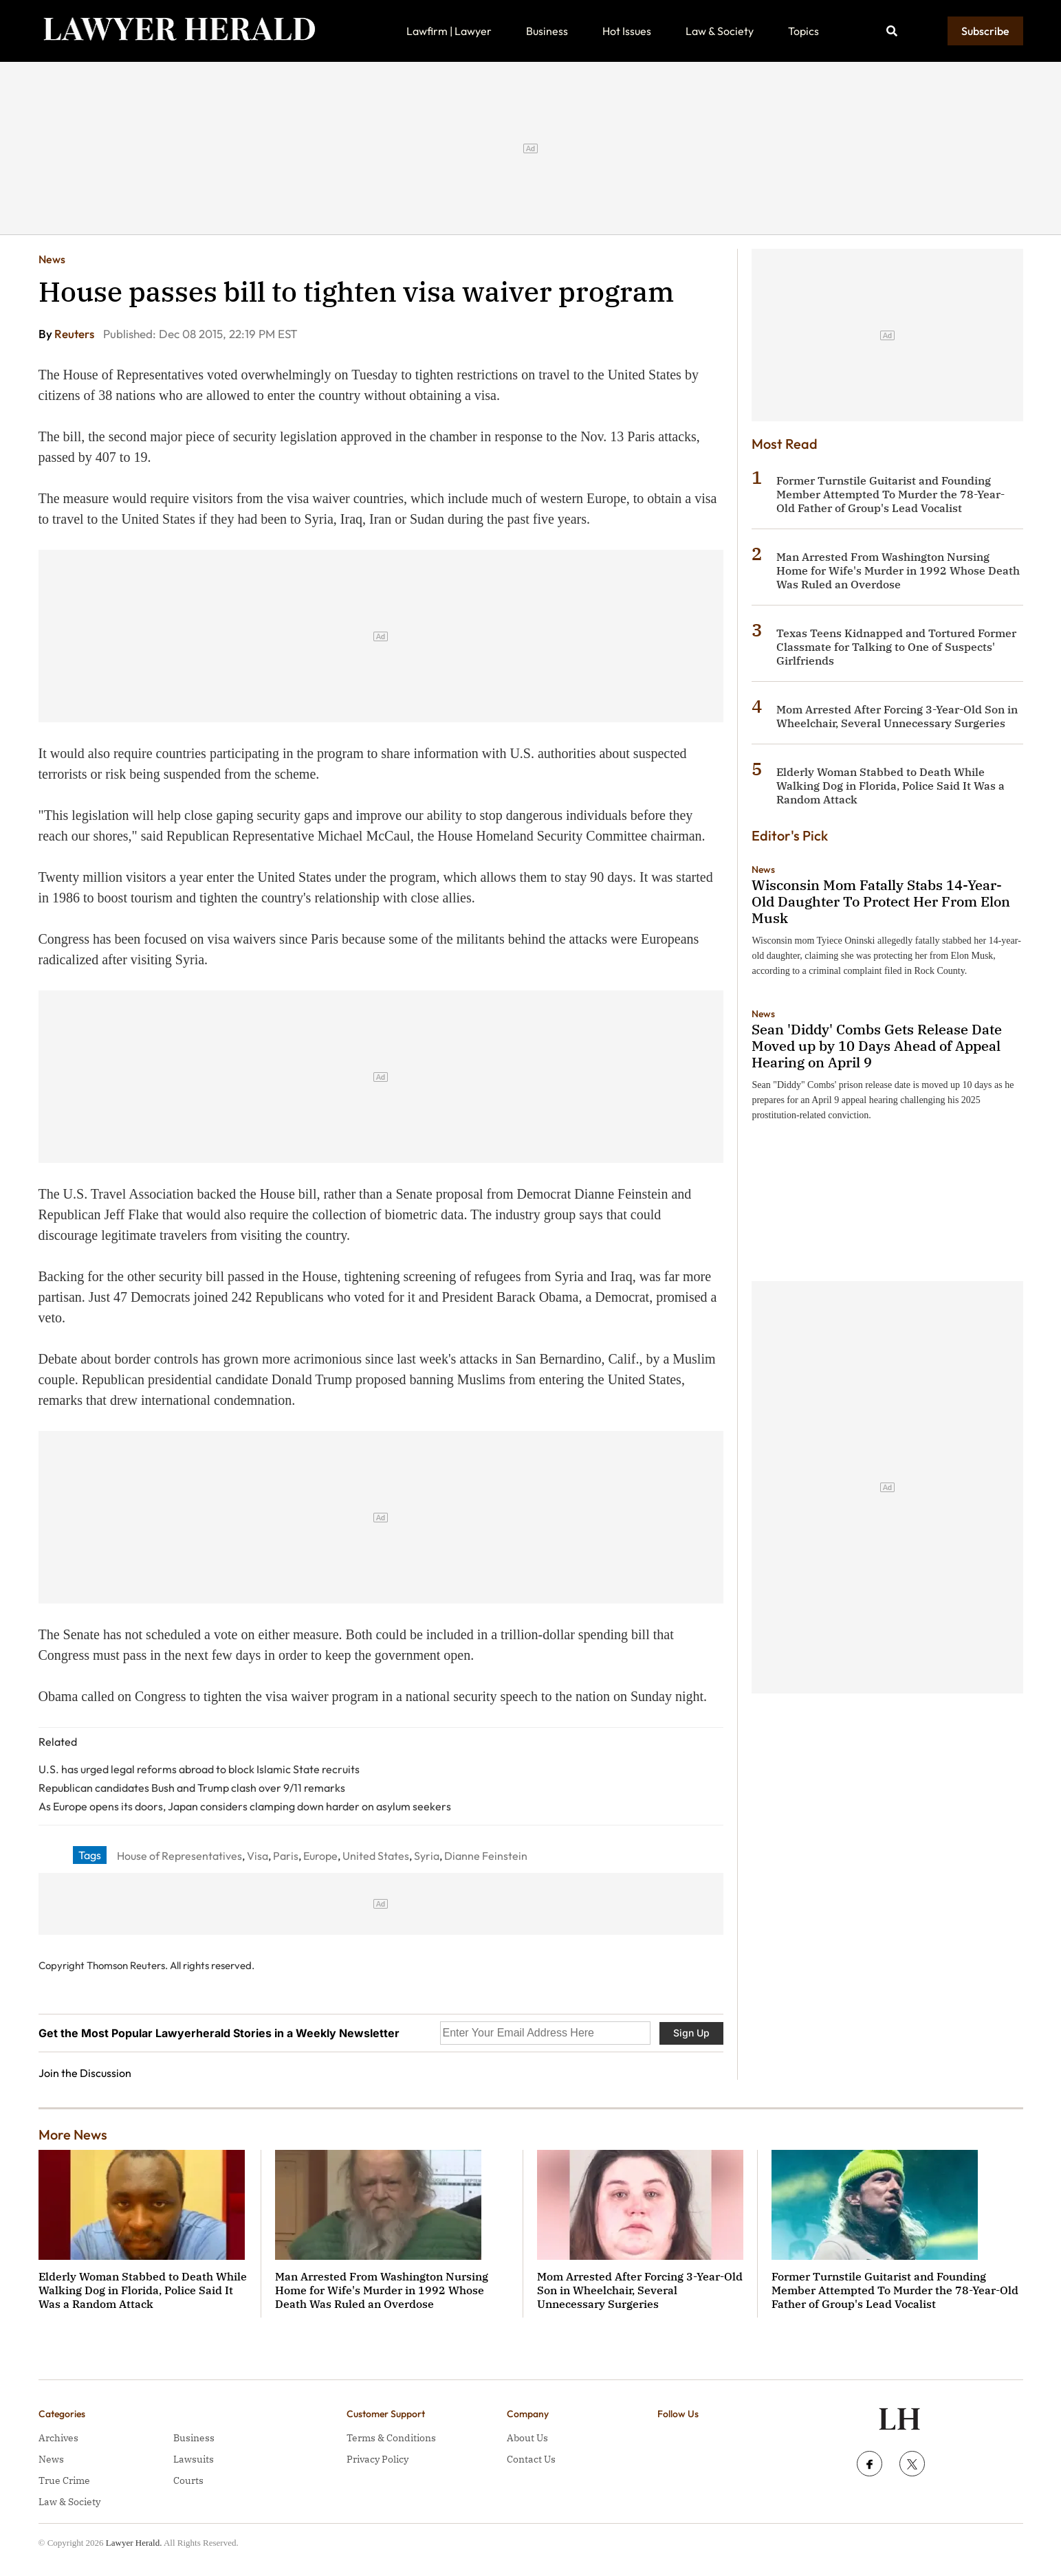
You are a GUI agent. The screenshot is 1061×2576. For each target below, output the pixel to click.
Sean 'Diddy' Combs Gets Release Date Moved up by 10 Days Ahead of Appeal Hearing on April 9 (877, 1046)
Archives (58, 2438)
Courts (188, 2480)
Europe (320, 1856)
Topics (803, 31)
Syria (426, 1856)
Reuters (75, 333)
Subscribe (985, 31)
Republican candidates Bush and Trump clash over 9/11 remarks (192, 1788)
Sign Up (691, 2033)
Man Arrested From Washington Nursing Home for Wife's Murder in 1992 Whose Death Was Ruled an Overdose (898, 570)
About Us (527, 2438)
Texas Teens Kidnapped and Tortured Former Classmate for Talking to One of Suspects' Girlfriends (896, 646)
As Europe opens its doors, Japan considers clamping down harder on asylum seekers (245, 1806)
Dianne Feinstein (485, 1856)
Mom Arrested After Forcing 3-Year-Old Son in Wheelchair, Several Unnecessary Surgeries (897, 716)
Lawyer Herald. (134, 2543)
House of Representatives (179, 1856)
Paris (285, 1856)
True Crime (64, 2480)
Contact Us (531, 2459)
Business (547, 31)
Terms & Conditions (391, 2438)
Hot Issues (626, 31)
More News (73, 2134)
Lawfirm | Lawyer (449, 31)
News (52, 259)
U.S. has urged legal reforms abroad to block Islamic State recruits (199, 1769)
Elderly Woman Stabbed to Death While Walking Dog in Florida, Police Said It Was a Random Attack (890, 785)
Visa (257, 1856)
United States (375, 1856)
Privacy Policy (377, 2459)
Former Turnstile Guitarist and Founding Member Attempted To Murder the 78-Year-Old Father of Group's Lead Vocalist (890, 494)
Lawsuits (193, 2459)
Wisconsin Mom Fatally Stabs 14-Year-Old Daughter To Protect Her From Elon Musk (881, 901)
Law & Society (720, 31)
